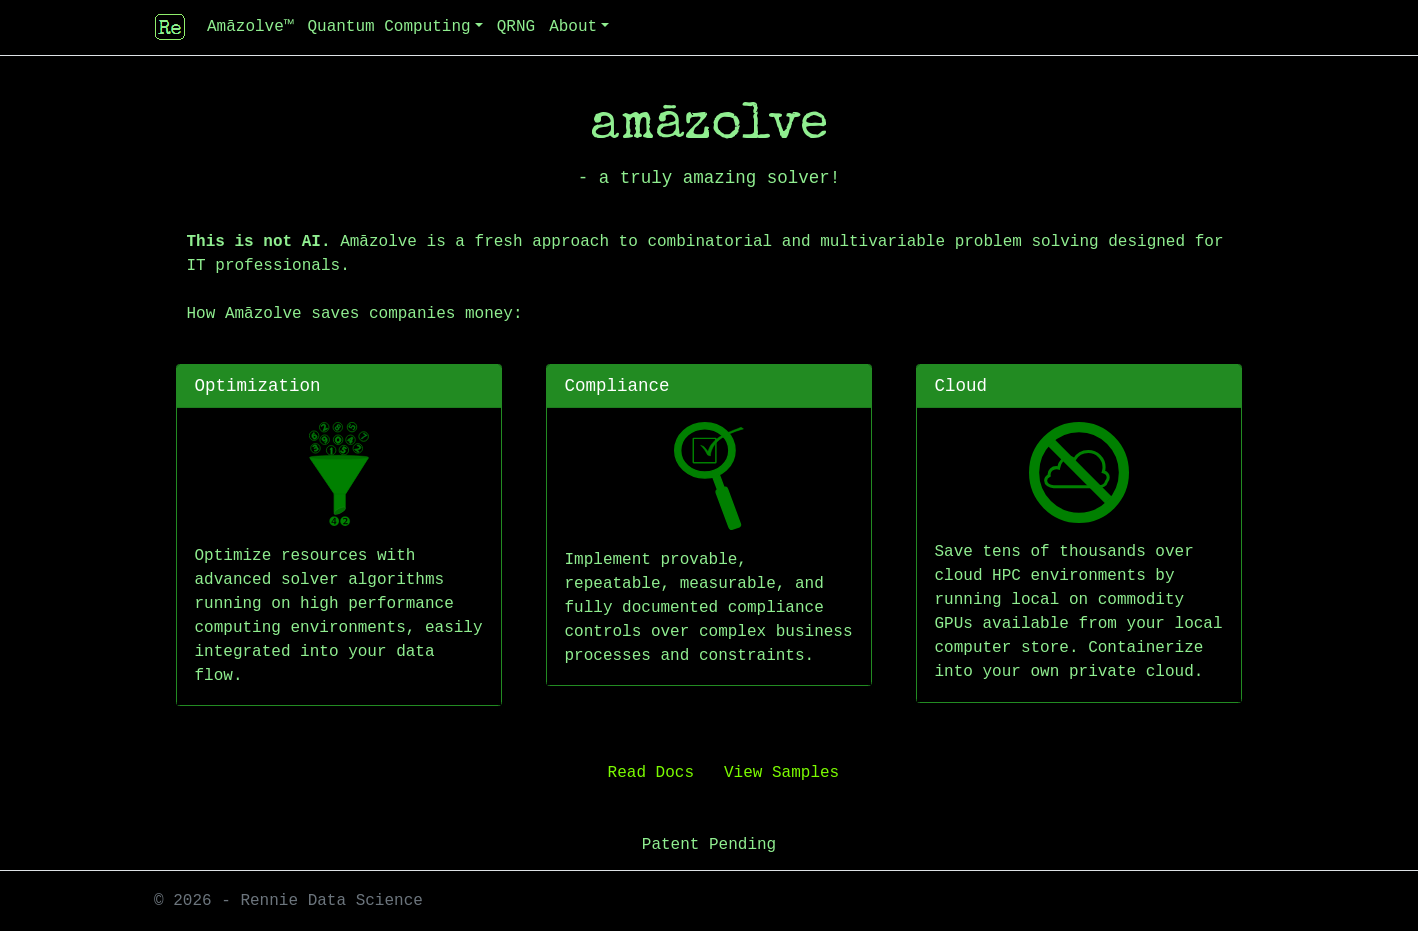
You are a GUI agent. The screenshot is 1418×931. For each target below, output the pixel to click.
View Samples (781, 773)
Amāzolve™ (250, 27)
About (573, 27)
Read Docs (651, 773)
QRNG (516, 27)
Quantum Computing (388, 27)
